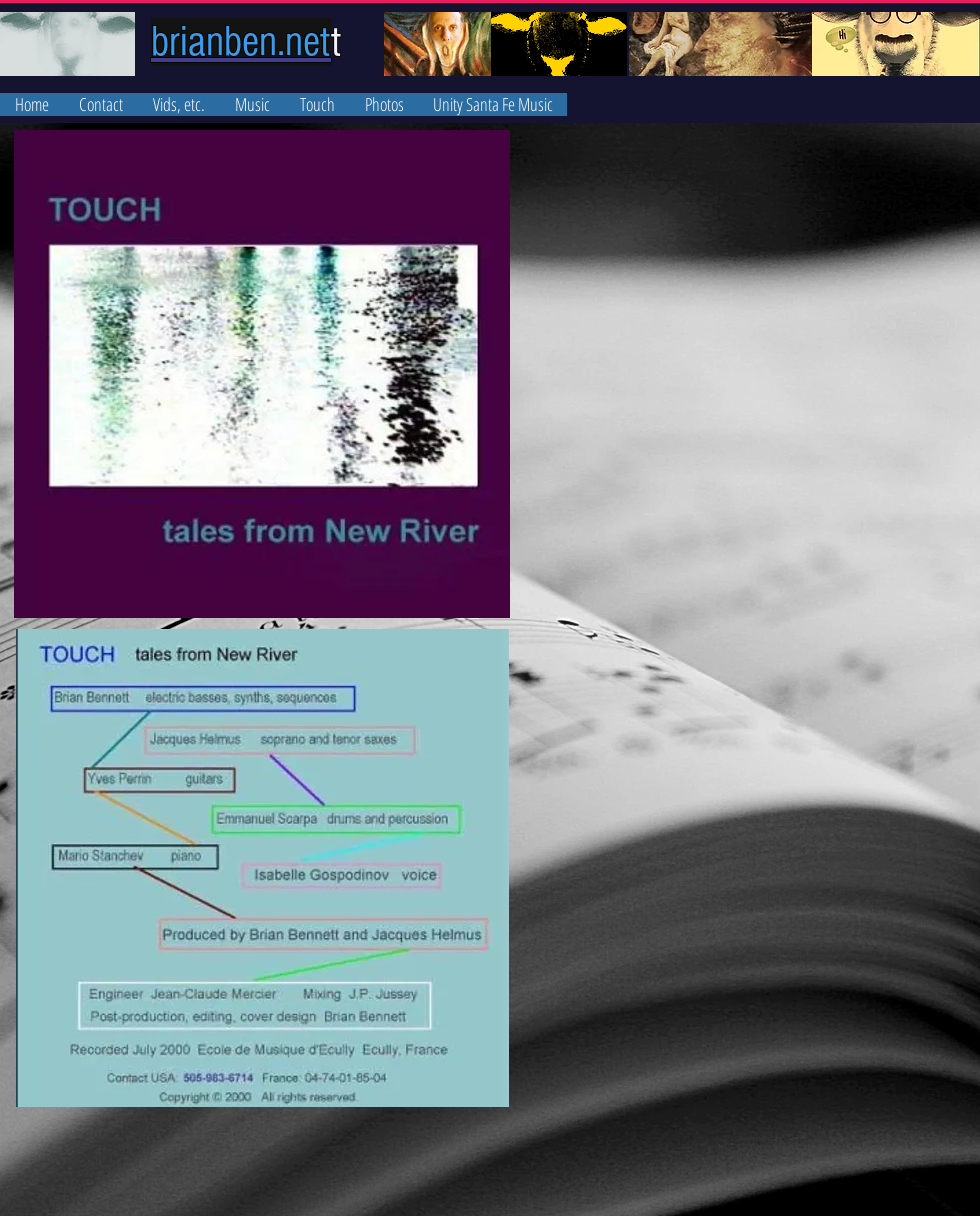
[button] (252, 104)
